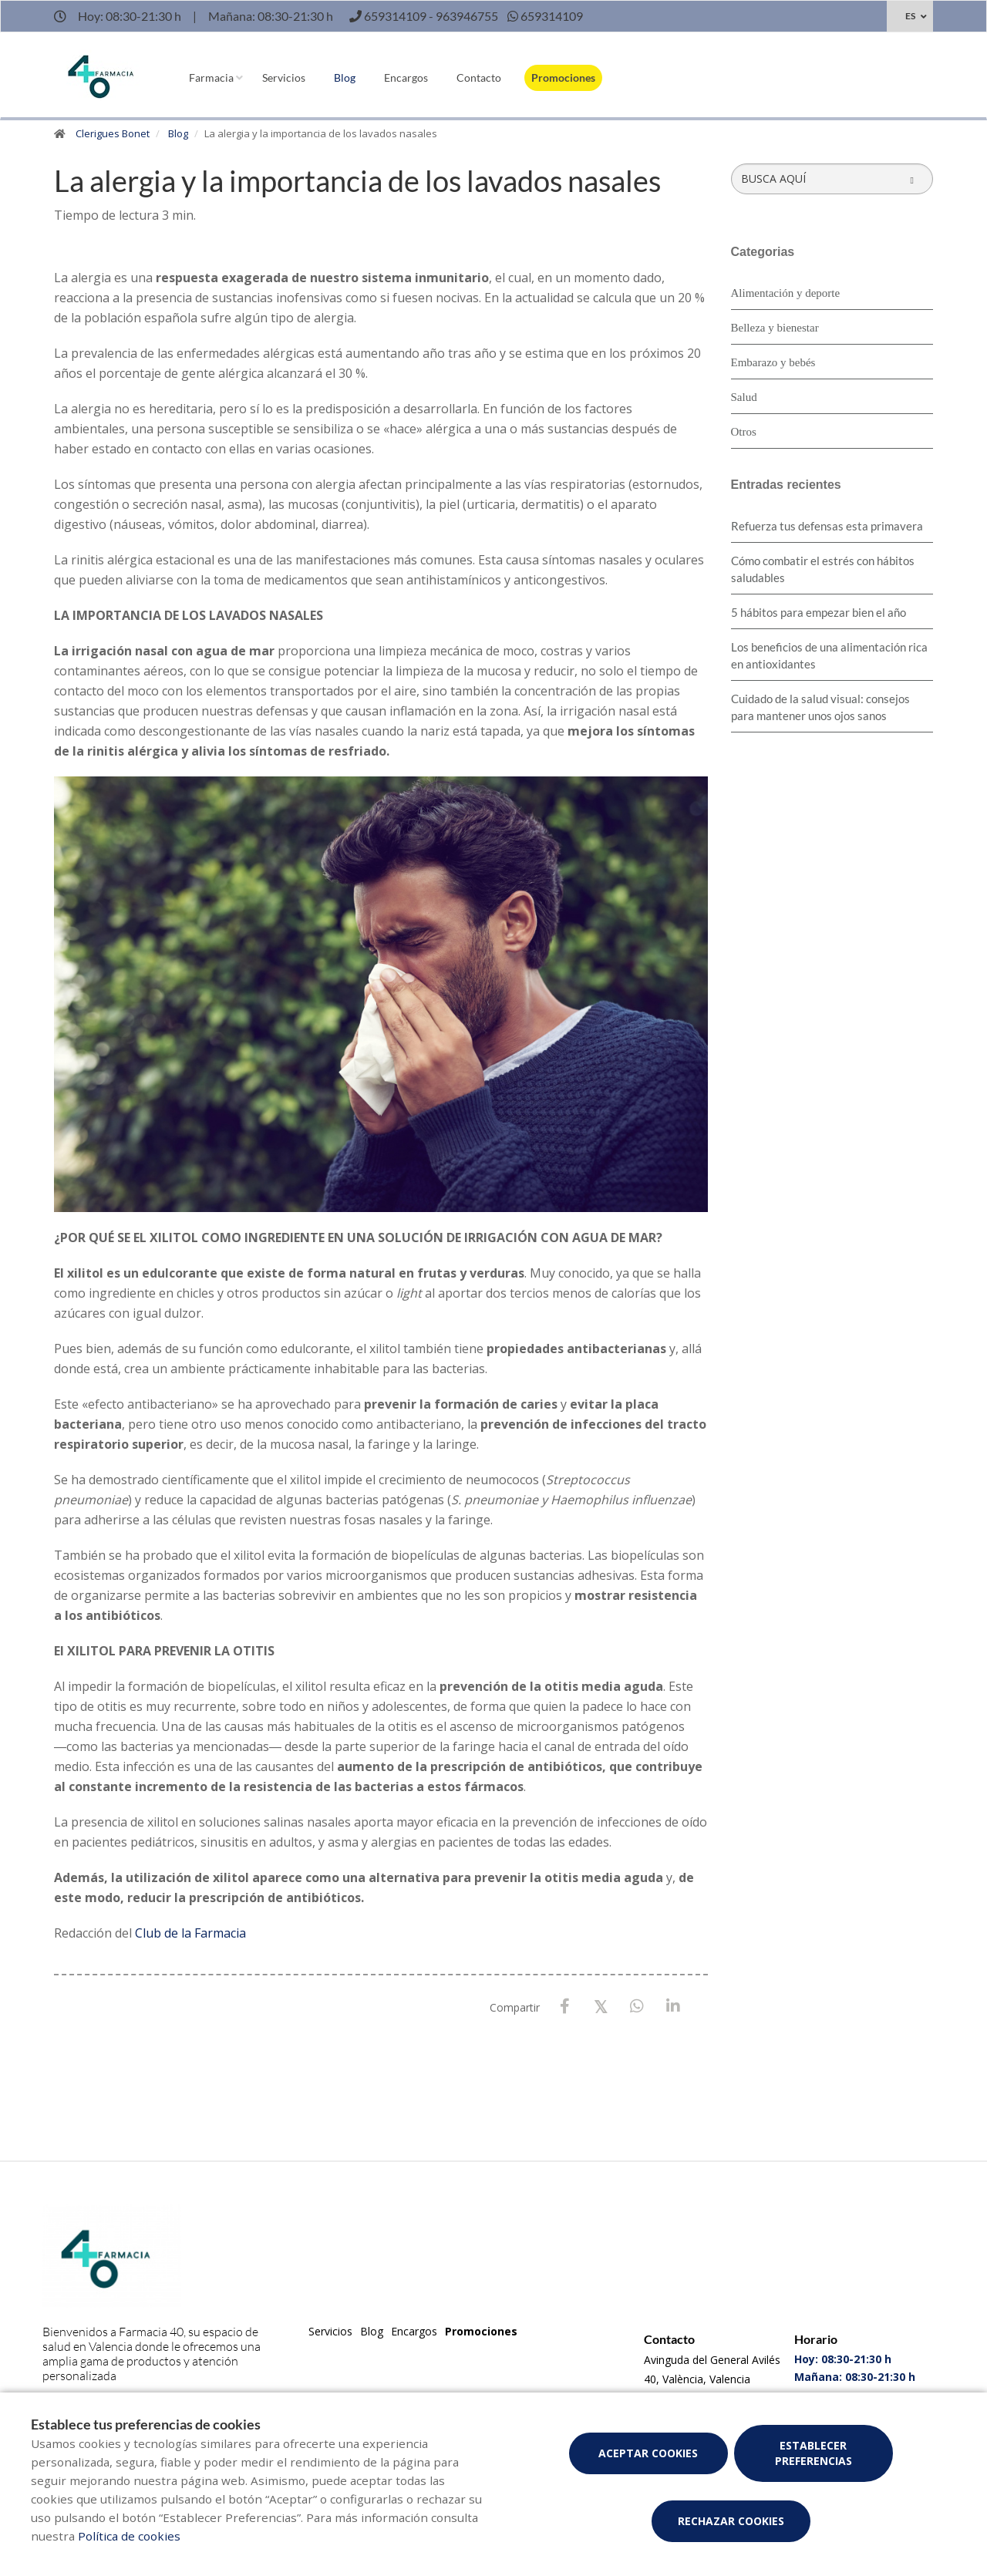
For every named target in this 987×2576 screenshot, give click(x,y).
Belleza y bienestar (775, 328)
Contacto (478, 77)
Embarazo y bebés (773, 362)
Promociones (563, 77)
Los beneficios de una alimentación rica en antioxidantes (829, 655)
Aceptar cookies (648, 2453)
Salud (744, 397)
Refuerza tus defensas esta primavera (827, 526)
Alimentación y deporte (785, 293)
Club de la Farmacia (190, 1932)
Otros (743, 432)
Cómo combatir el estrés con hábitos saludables (823, 569)
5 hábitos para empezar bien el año (818, 612)
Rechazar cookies (731, 2521)
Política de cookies (129, 2536)
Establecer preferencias (813, 2453)
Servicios (283, 77)
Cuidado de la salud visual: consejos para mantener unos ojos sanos (820, 707)
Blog (344, 77)
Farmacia (211, 77)
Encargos (406, 77)
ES (910, 16)
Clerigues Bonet (113, 133)
